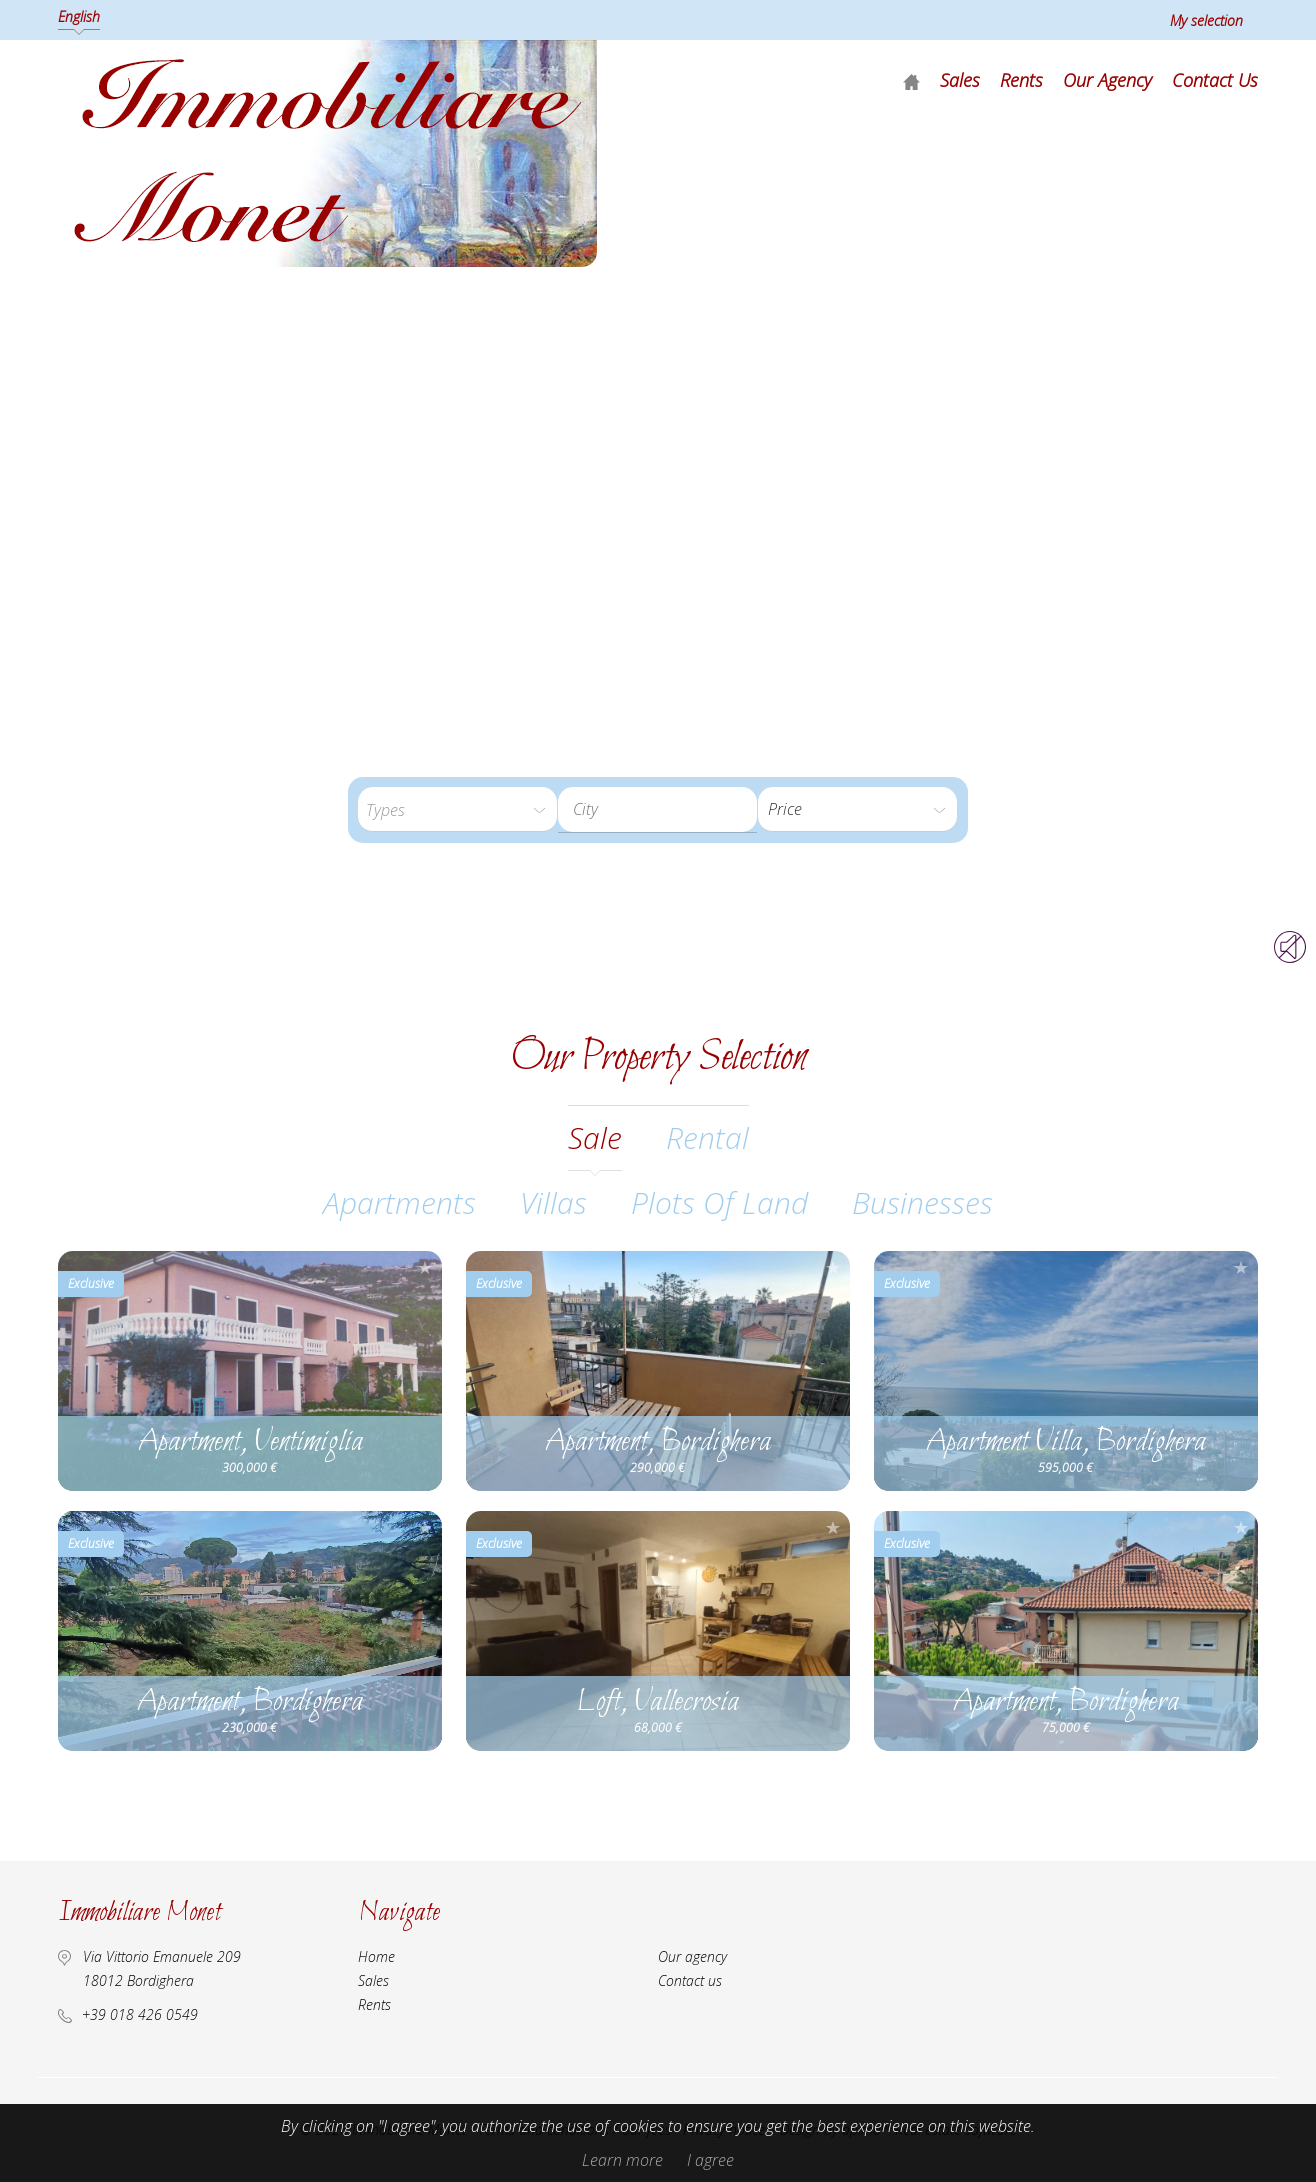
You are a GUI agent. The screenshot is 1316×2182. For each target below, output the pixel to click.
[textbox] (673, 809)
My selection (1206, 20)
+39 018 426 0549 (140, 2014)
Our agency (1107, 80)
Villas (553, 1202)
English (79, 16)
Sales (960, 80)
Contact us (1215, 80)
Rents (1021, 80)
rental (707, 1137)
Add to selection (425, 1267)
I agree (710, 2160)
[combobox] (657, 809)
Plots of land (719, 1202)
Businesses (922, 1202)
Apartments (399, 1202)
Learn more (622, 2160)
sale (595, 1137)
